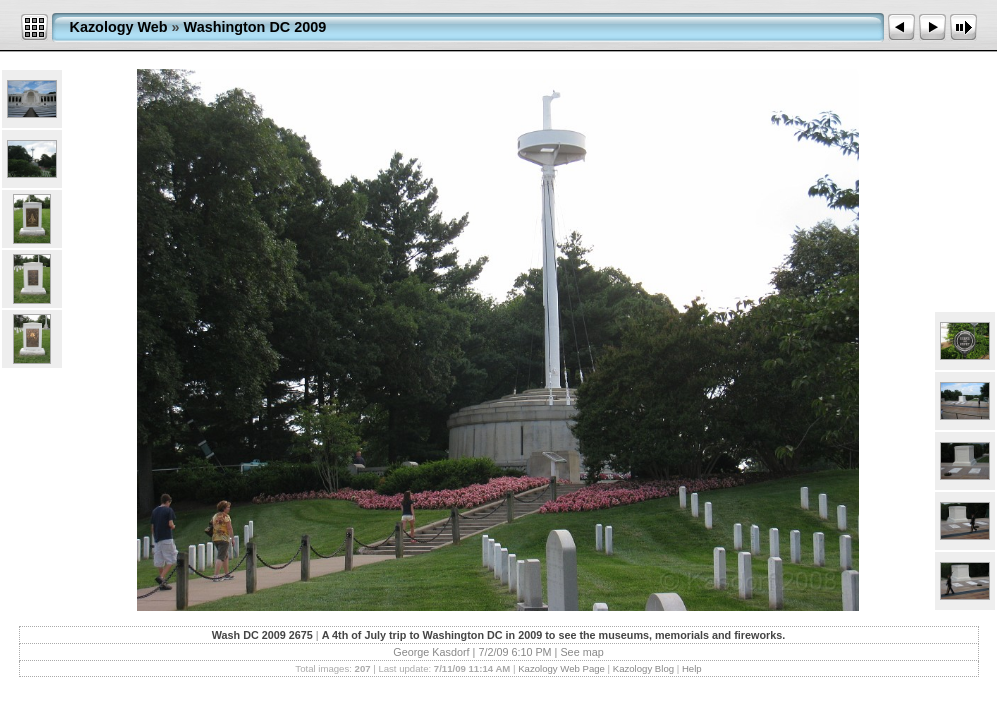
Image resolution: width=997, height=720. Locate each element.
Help (692, 668)
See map (581, 652)
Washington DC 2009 (255, 27)
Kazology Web (119, 27)
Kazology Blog (643, 668)
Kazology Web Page (561, 668)
